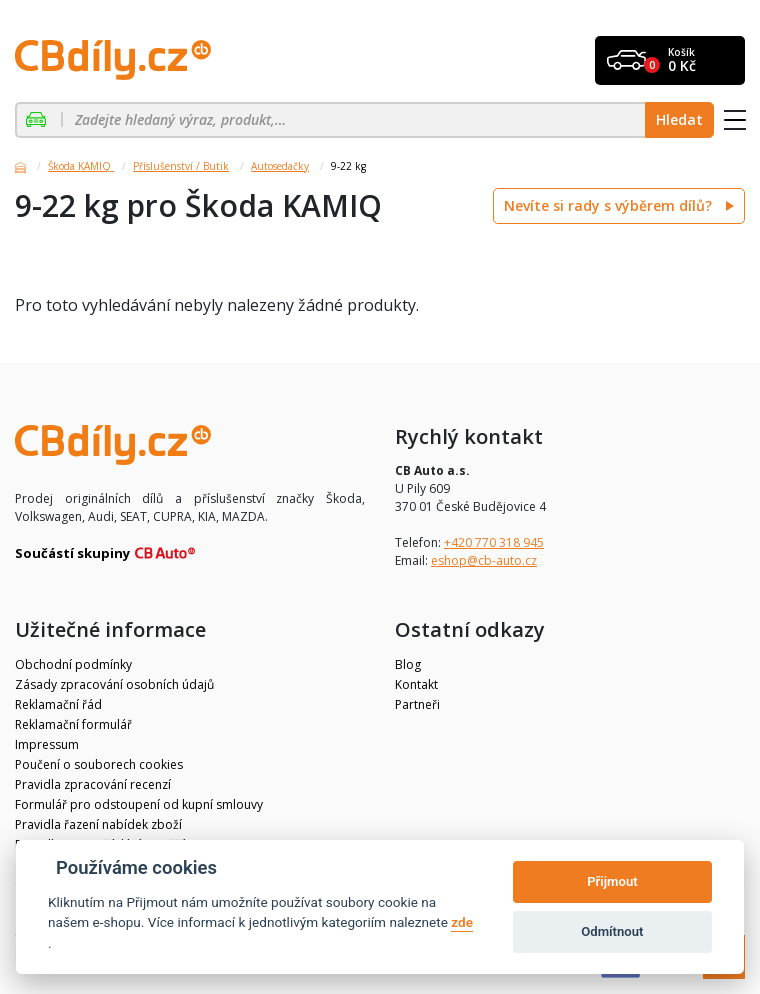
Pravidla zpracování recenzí (93, 784)
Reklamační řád (58, 704)
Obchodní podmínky (73, 664)
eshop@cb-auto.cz (484, 560)
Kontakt (416, 684)
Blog (408, 664)
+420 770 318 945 (494, 542)
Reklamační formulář (73, 724)
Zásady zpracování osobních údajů (114, 684)
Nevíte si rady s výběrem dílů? (610, 205)
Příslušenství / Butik (181, 166)
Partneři (417, 704)
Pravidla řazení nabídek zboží (98, 824)
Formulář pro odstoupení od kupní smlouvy (139, 804)
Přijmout (612, 881)
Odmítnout (612, 931)
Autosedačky (280, 166)
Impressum (47, 744)
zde (462, 922)
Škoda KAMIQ (81, 166)
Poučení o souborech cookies (99, 764)
